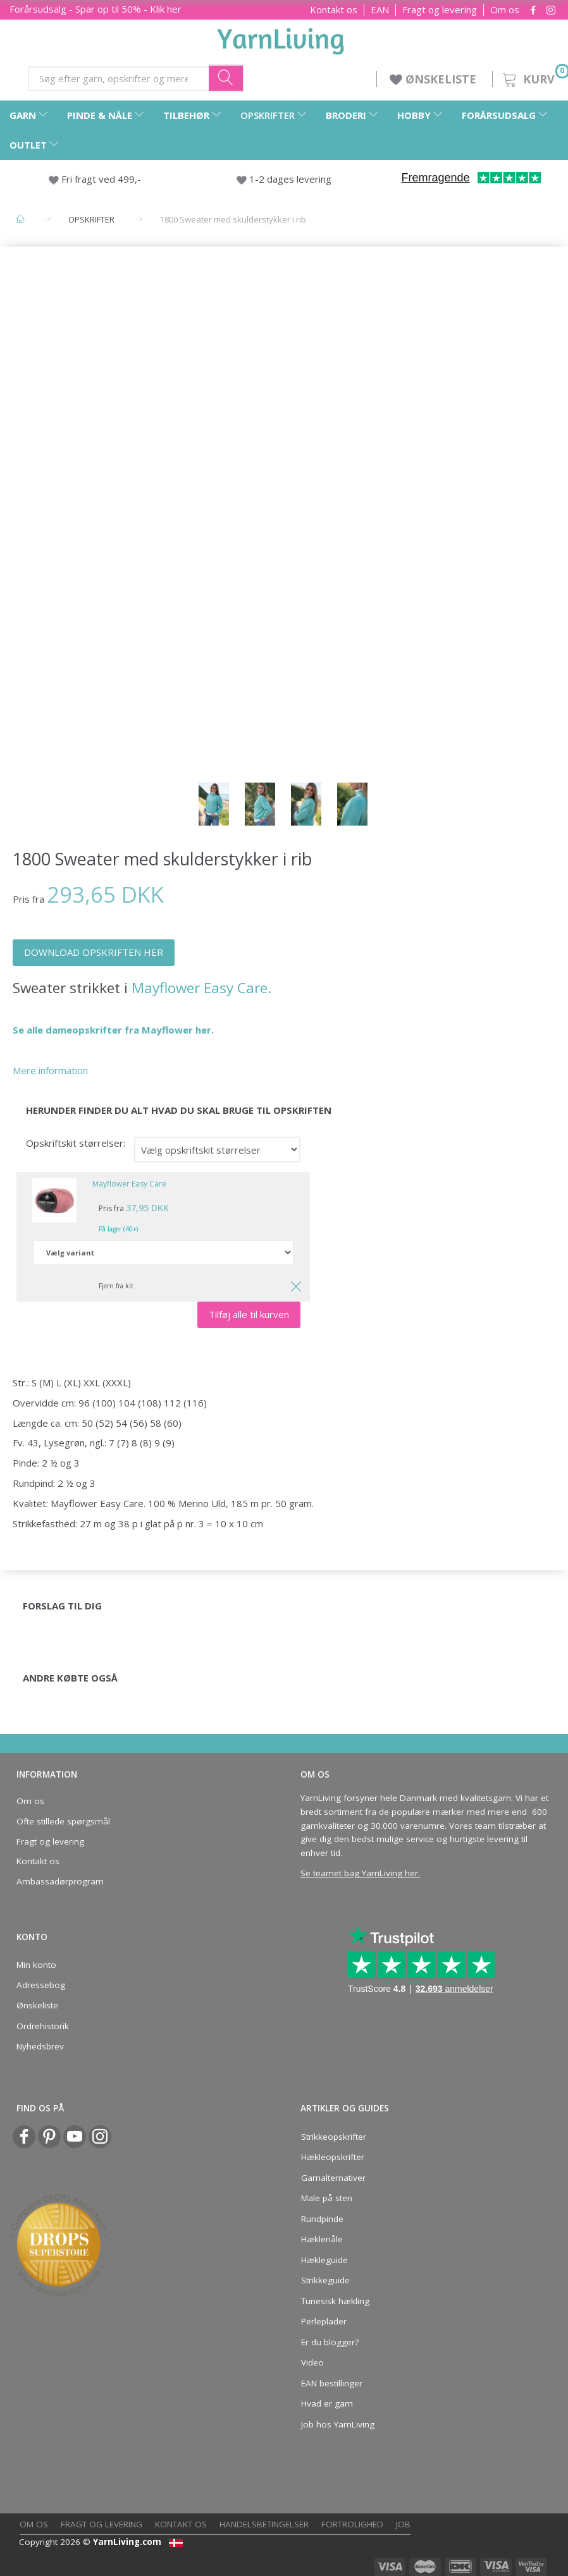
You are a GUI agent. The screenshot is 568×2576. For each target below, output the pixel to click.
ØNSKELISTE (434, 79)
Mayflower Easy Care (129, 1183)
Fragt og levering (439, 10)
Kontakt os (333, 10)
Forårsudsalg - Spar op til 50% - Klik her (95, 9)
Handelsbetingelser (264, 2524)
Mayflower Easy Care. (201, 988)
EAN (380, 10)
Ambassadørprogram (60, 1881)
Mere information (50, 1070)
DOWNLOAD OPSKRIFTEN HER (93, 952)
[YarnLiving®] (280, 38)
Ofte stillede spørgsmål (63, 1821)
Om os (504, 10)
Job (403, 2524)
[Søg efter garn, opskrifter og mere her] (226, 78)
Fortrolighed (352, 2524)
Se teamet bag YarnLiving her (359, 1873)
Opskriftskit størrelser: (75, 1143)
